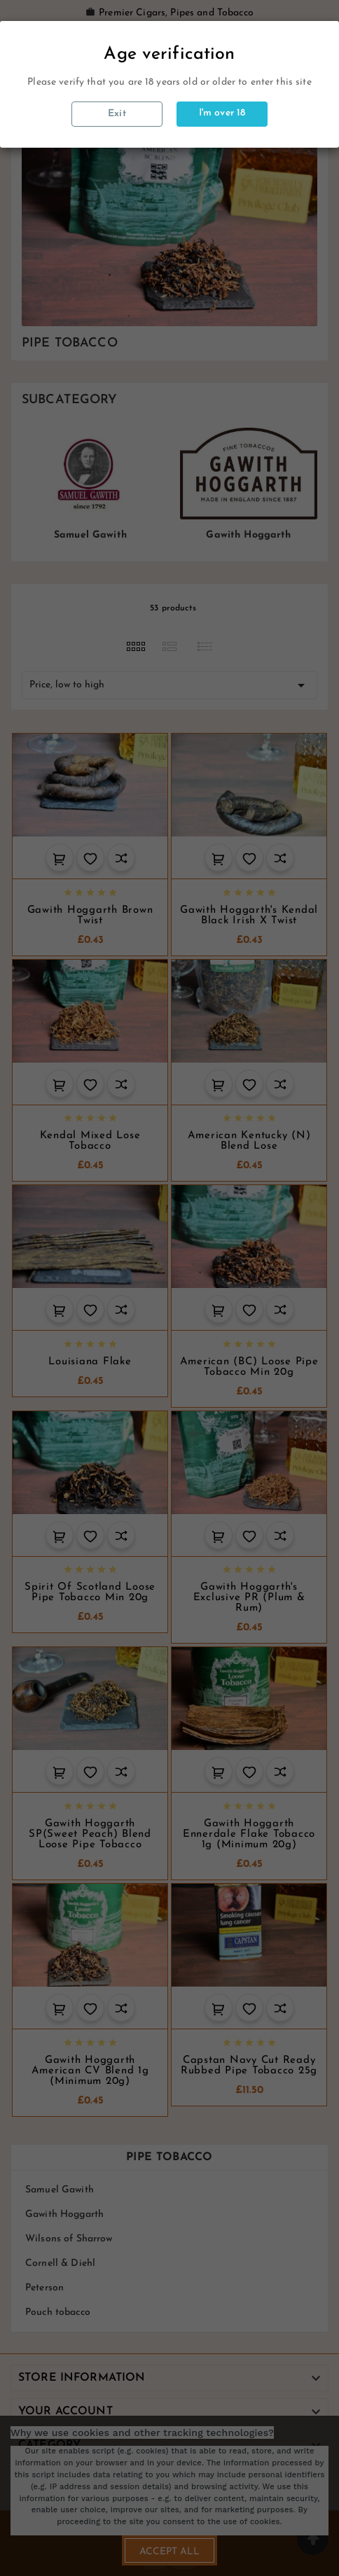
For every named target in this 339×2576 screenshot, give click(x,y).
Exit (117, 113)
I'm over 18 (222, 113)
